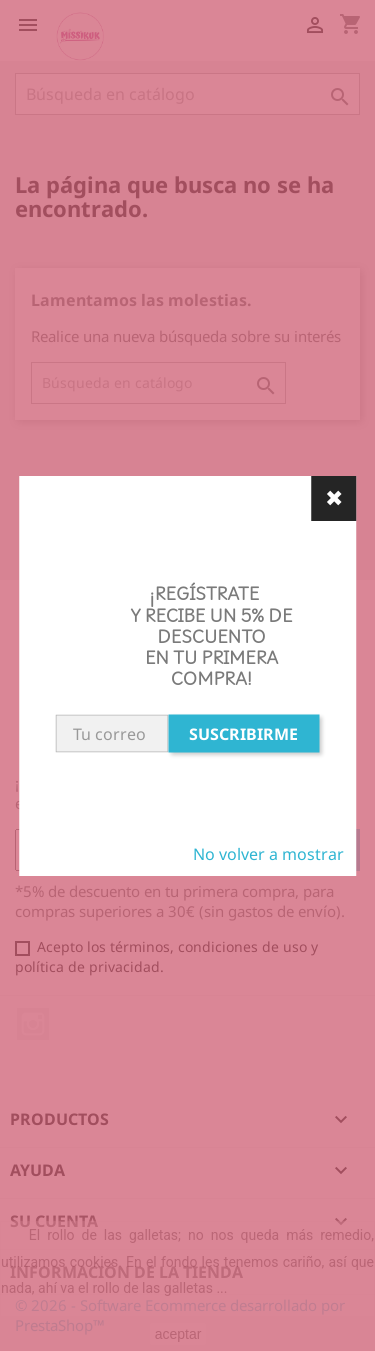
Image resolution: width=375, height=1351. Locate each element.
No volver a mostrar (268, 854)
